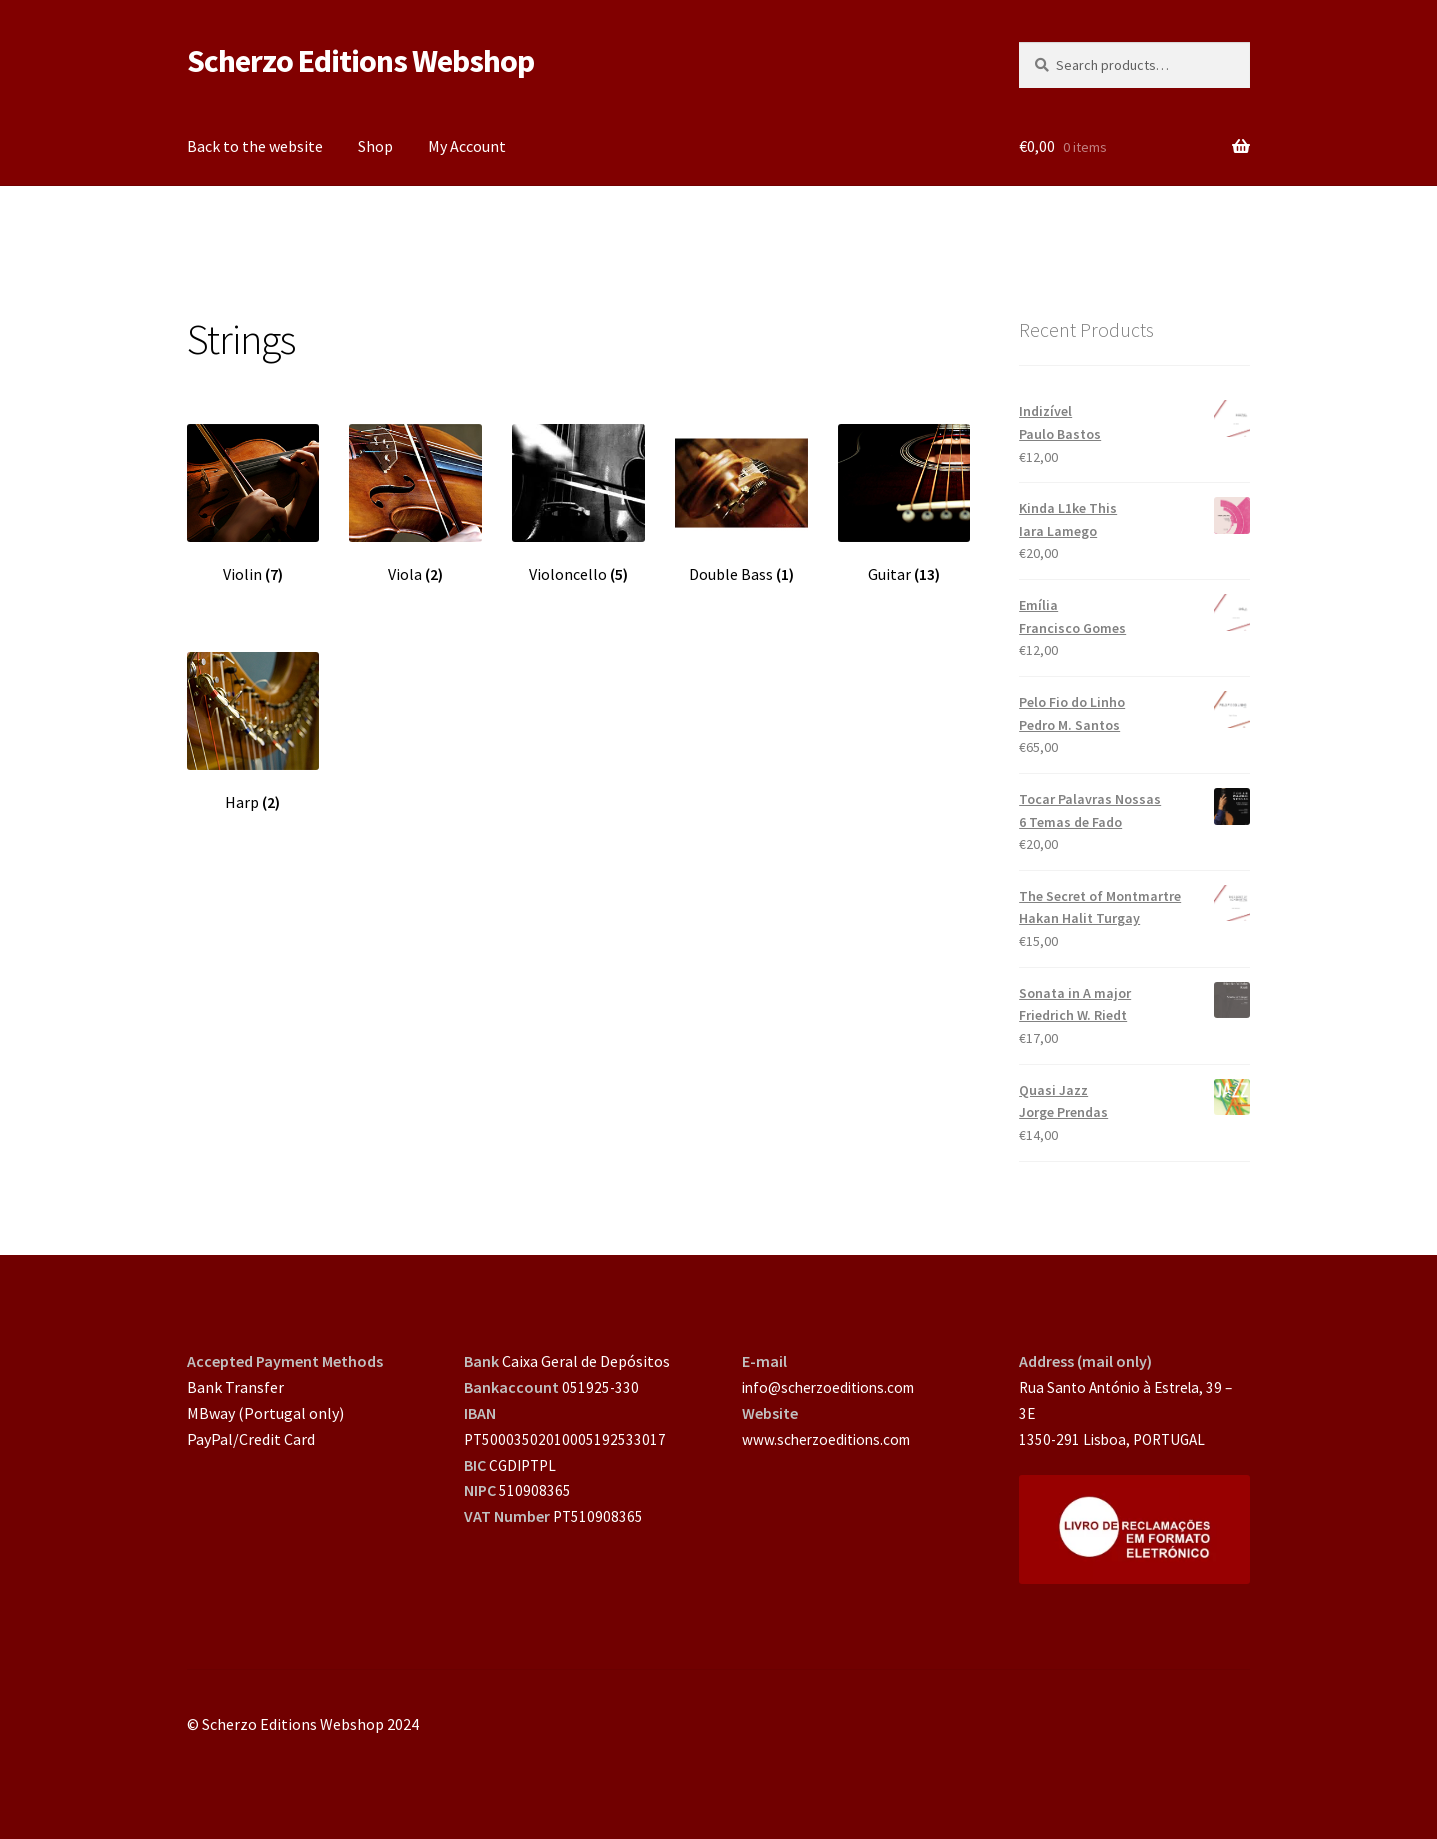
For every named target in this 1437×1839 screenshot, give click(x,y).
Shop (375, 146)
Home (227, 220)
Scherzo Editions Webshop (360, 61)
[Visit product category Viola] (415, 504)
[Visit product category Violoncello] (578, 504)
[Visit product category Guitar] (904, 504)
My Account (467, 146)
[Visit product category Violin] (253, 504)
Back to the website (255, 146)
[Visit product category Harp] (253, 732)
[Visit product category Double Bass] (741, 504)
